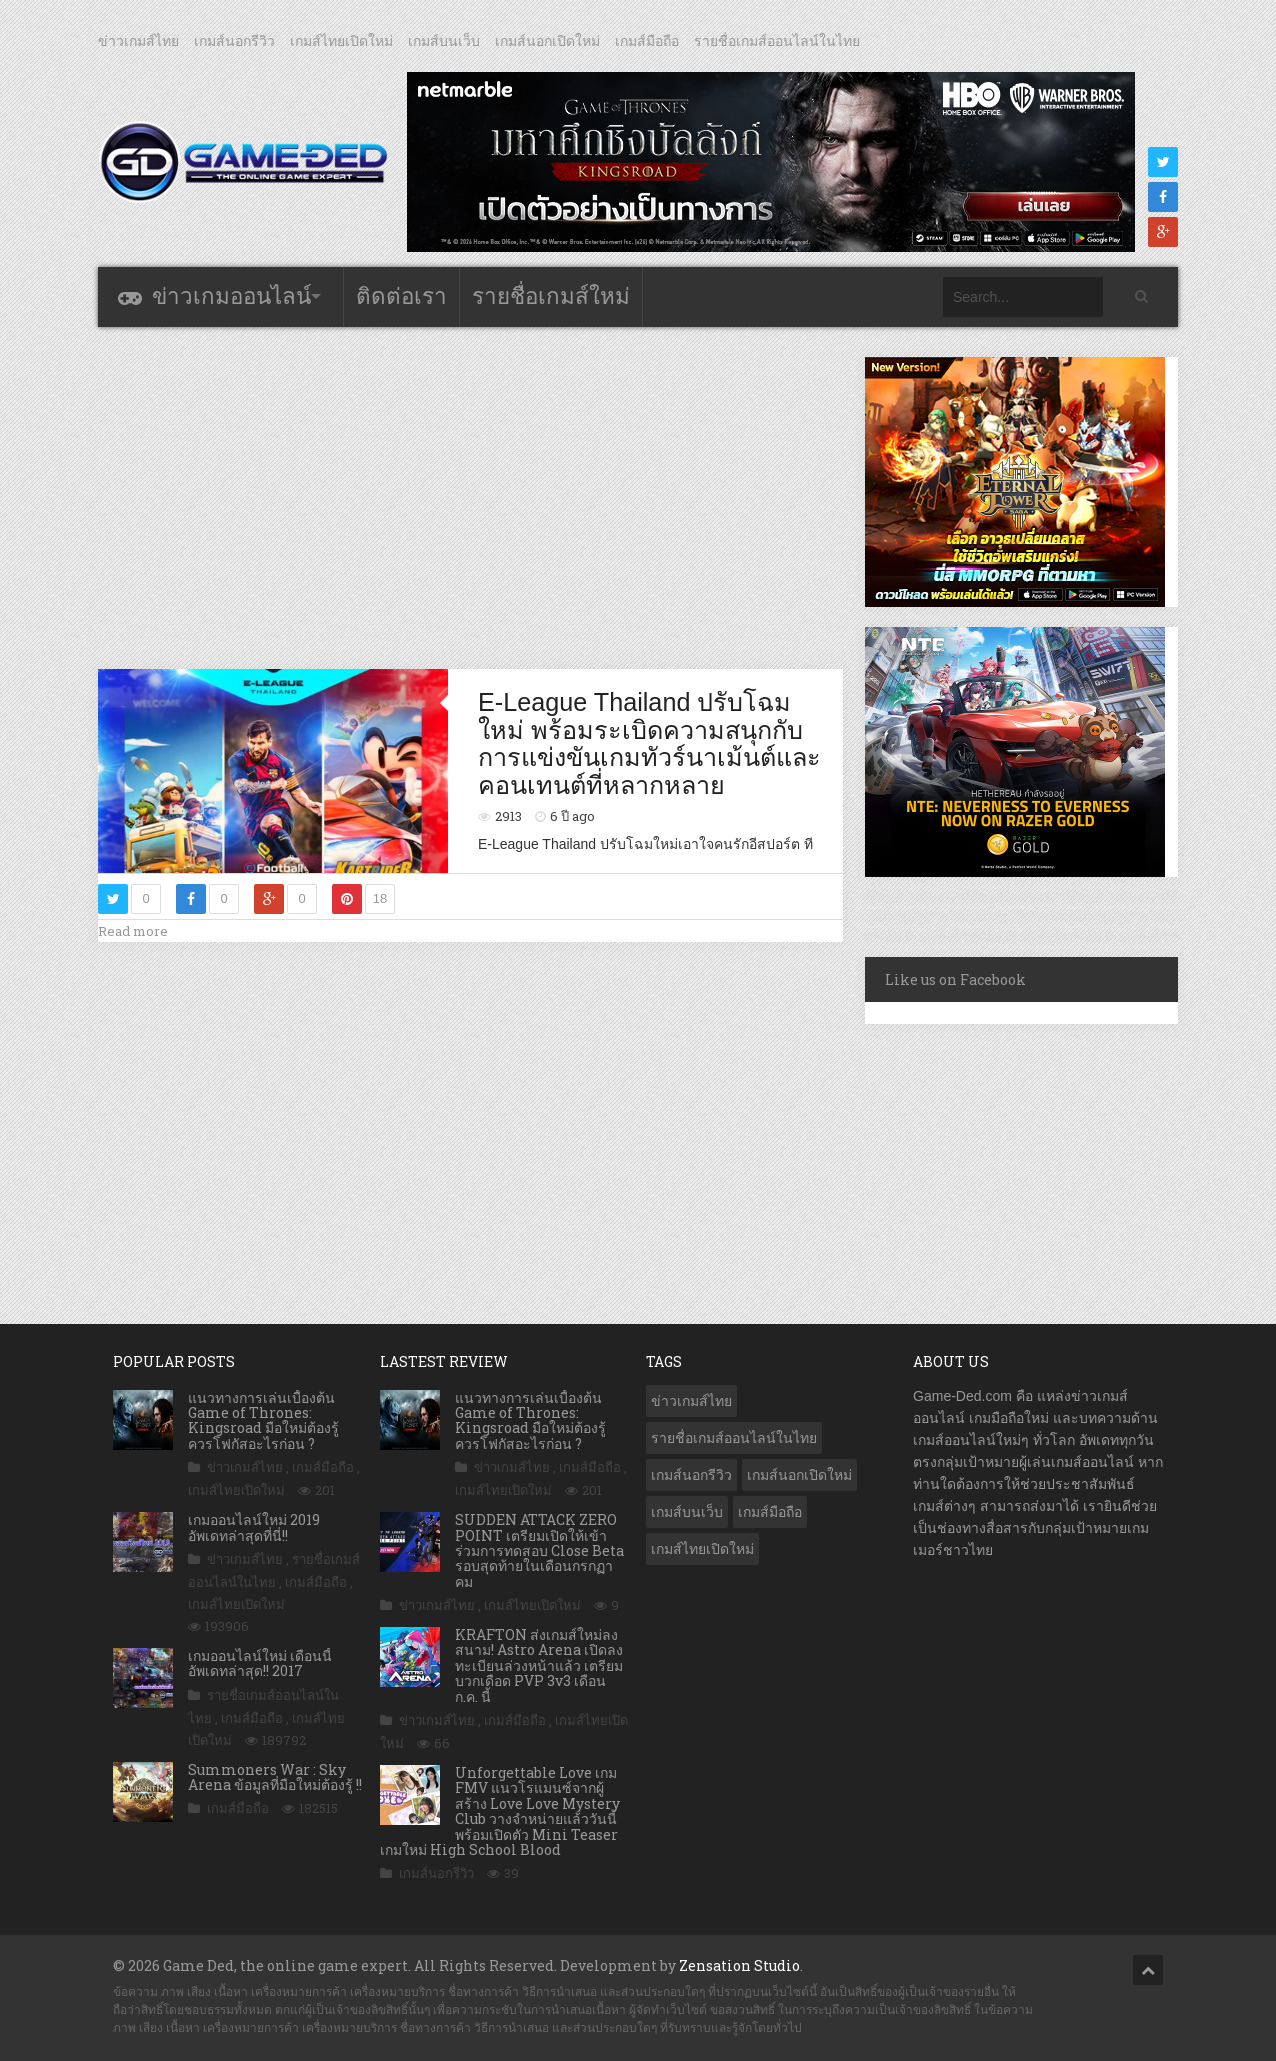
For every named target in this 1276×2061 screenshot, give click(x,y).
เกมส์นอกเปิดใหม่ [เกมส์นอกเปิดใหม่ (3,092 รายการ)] (799, 1475)
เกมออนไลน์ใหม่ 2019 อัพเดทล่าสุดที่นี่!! (254, 1527)
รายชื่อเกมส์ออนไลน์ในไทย (777, 41)
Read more (133, 931)
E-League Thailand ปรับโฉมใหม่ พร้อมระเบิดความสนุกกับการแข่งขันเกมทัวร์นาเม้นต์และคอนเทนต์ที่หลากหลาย (649, 743)
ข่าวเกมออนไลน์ (231, 296)
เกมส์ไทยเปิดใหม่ (341, 41)
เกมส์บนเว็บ (444, 41)
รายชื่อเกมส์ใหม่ (551, 296)
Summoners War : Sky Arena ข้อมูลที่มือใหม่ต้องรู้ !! (275, 1777)
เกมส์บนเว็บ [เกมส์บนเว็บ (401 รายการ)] (687, 1512)
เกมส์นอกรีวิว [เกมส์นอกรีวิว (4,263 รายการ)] (691, 1475)
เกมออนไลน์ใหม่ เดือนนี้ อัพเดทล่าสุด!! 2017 (260, 1663)
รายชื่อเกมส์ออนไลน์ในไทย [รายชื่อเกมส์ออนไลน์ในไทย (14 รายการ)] (734, 1438)
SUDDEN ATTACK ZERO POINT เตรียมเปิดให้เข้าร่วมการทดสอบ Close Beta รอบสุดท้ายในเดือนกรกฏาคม (539, 1550)
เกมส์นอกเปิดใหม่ (547, 41)
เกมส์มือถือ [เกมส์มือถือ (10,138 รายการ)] (770, 1512)
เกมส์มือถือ (647, 41)
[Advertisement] (471, 497)
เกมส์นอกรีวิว (234, 41)
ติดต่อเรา (401, 296)
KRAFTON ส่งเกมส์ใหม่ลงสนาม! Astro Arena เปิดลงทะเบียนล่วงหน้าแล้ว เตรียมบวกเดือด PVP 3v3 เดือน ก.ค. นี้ (539, 1665)
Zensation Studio (739, 1965)
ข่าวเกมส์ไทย (138, 41)
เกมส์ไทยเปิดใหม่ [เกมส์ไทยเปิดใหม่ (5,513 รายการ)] (702, 1549)
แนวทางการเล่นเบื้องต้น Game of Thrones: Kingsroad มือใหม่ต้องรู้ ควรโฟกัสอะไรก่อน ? (263, 1420)
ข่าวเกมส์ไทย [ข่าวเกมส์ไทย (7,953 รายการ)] (691, 1401)
